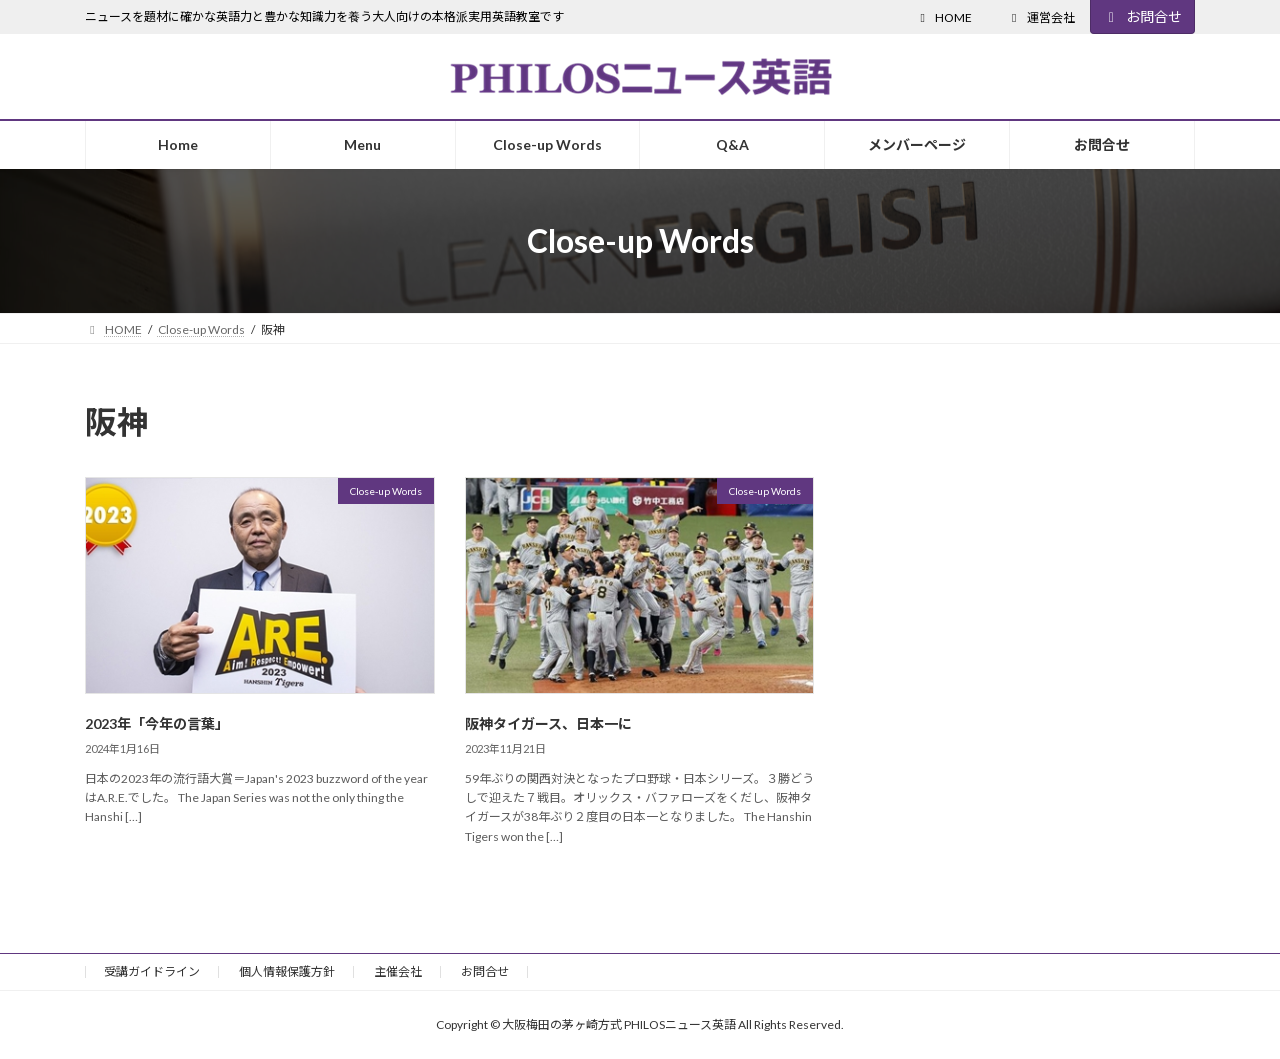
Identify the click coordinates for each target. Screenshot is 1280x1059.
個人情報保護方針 (287, 971)
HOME (943, 17)
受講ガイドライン (152, 971)
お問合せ (1143, 16)
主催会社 (398, 971)
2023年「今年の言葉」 (157, 723)
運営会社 (1041, 17)
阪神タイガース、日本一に (548, 723)
